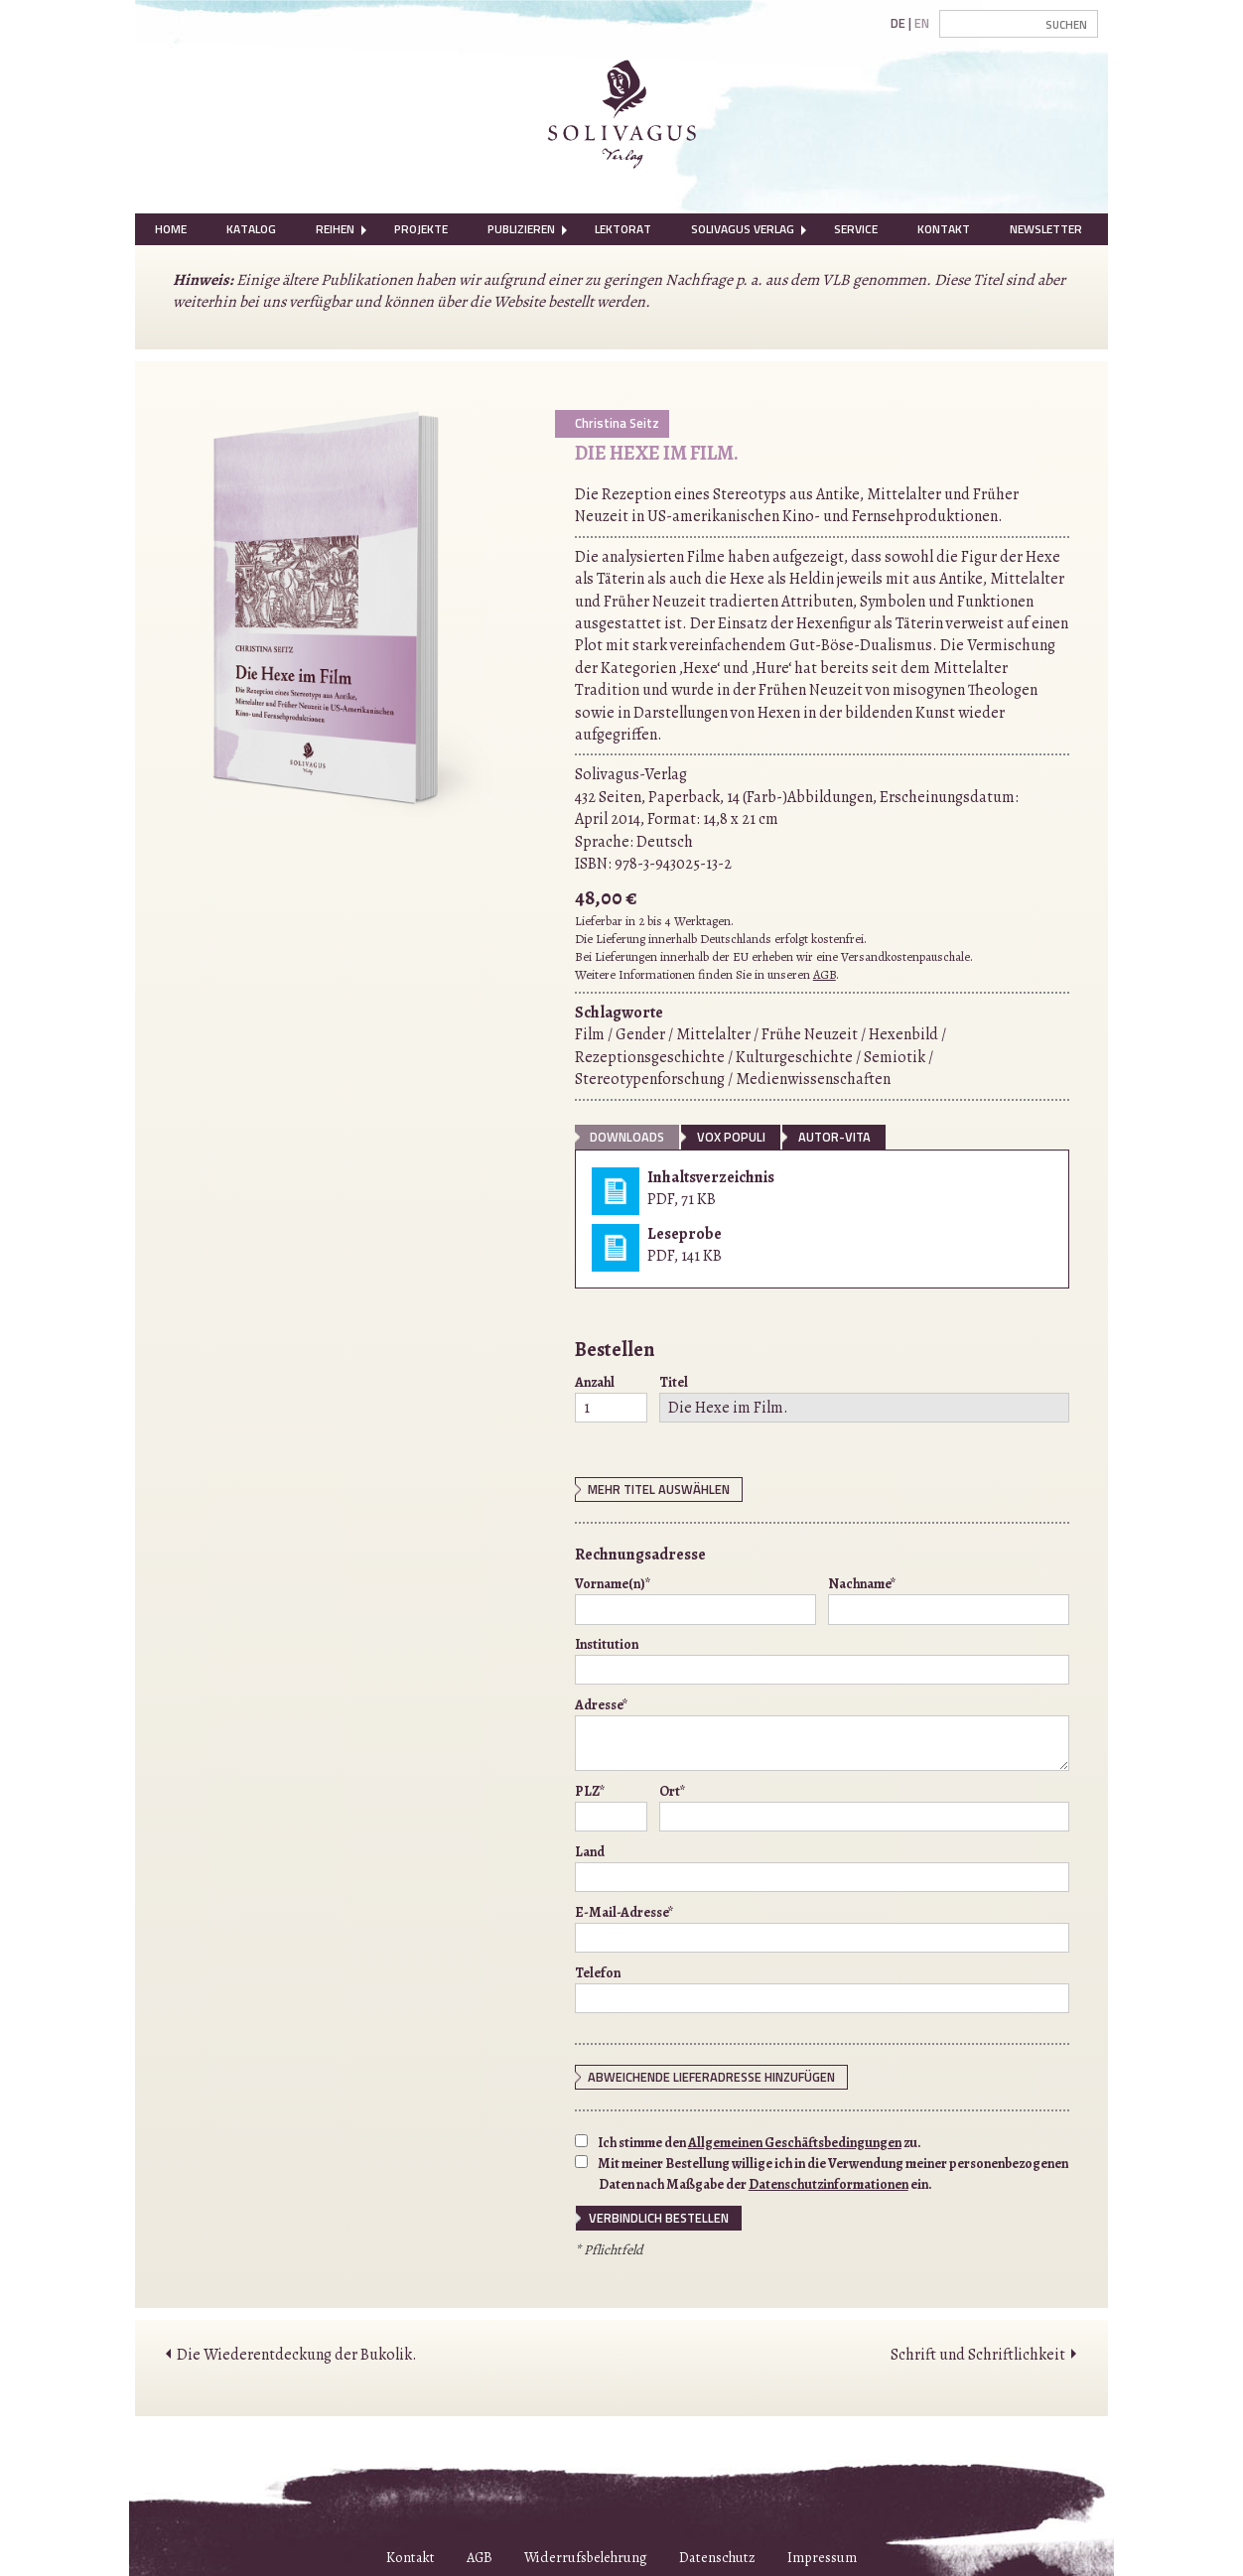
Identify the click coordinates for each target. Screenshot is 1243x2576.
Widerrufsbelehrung (585, 2557)
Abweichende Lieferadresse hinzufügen (711, 2077)
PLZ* (611, 1806)
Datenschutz (717, 2557)
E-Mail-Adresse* (822, 1928)
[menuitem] (171, 229)
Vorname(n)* (695, 1599)
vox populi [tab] (731, 1137)
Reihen (335, 228)
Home (171, 228)
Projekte (421, 228)
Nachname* (948, 1599)
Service (856, 228)
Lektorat (623, 228)
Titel (864, 1398)
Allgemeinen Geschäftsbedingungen (794, 2142)
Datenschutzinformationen (828, 2184)
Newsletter (1046, 228)
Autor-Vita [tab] (834, 1137)
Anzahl (611, 1398)
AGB (824, 974)
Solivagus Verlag (742, 228)
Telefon (822, 1988)
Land (822, 1867)
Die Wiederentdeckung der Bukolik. (297, 2355)
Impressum (822, 2557)
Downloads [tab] (627, 1137)
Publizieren (521, 228)
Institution (822, 1660)
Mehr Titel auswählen (659, 1489)
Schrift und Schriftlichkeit (978, 2355)
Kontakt (943, 228)
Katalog (251, 228)
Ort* (864, 1806)
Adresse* (822, 1733)
